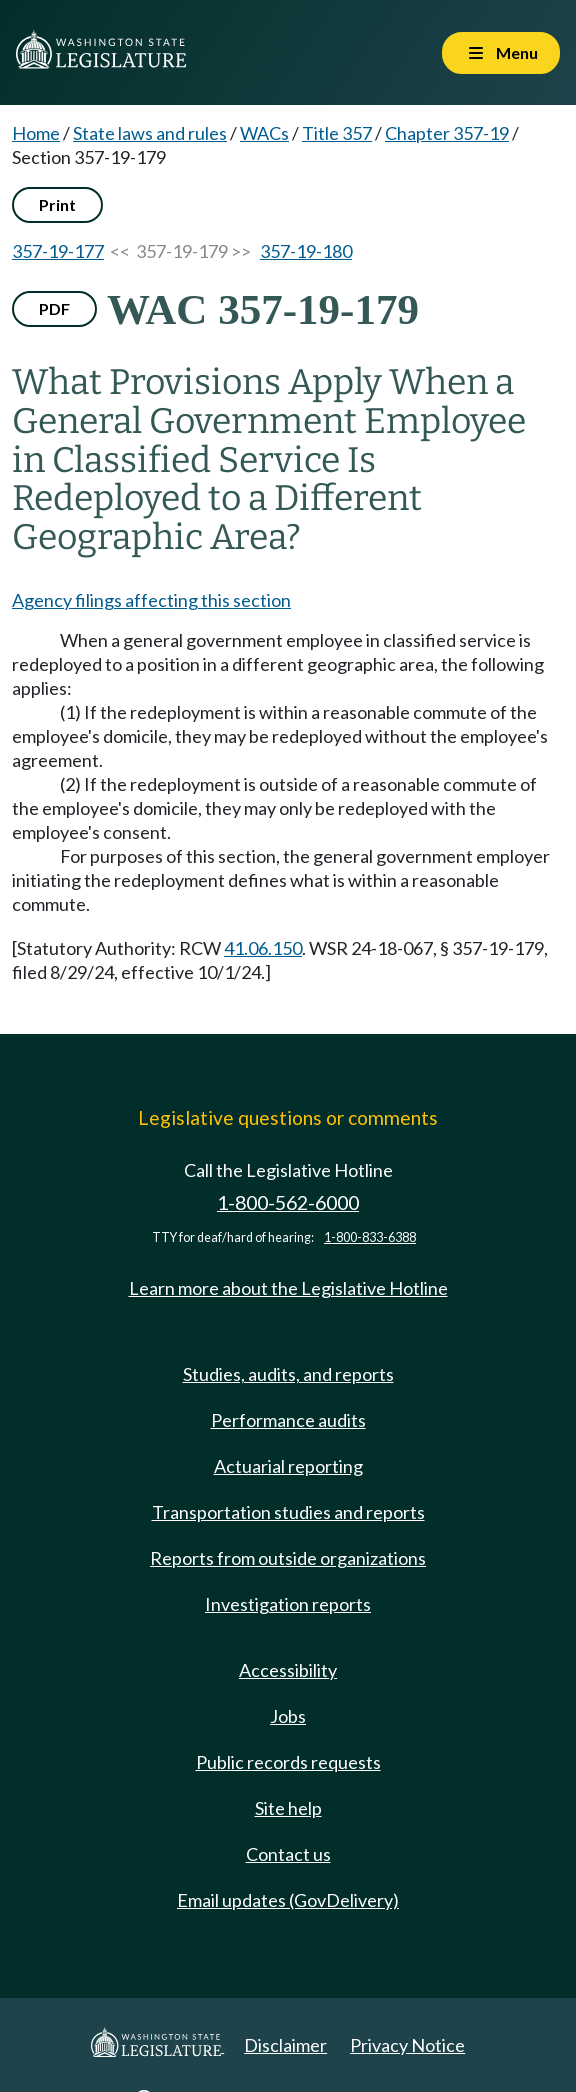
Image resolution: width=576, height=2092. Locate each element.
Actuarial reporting (288, 1466)
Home (36, 133)
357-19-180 (306, 251)
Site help (288, 1808)
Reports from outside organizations (288, 1558)
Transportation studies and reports (288, 1512)
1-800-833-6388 (370, 1237)
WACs (264, 133)
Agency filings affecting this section (151, 600)
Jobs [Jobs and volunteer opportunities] (288, 1716)
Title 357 (337, 133)
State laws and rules (150, 133)
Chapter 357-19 (447, 133)
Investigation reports (288, 1604)
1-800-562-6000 (288, 1202)
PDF (54, 308)
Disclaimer (285, 2045)
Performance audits (288, 1420)
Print (57, 204)
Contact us (288, 1854)
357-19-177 (58, 251)
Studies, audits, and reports (288, 1374)
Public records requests (288, 1762)
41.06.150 (263, 948)
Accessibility (288, 1670)
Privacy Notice (407, 2045)
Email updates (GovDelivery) (288, 1900)
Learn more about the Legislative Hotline (288, 1288)
